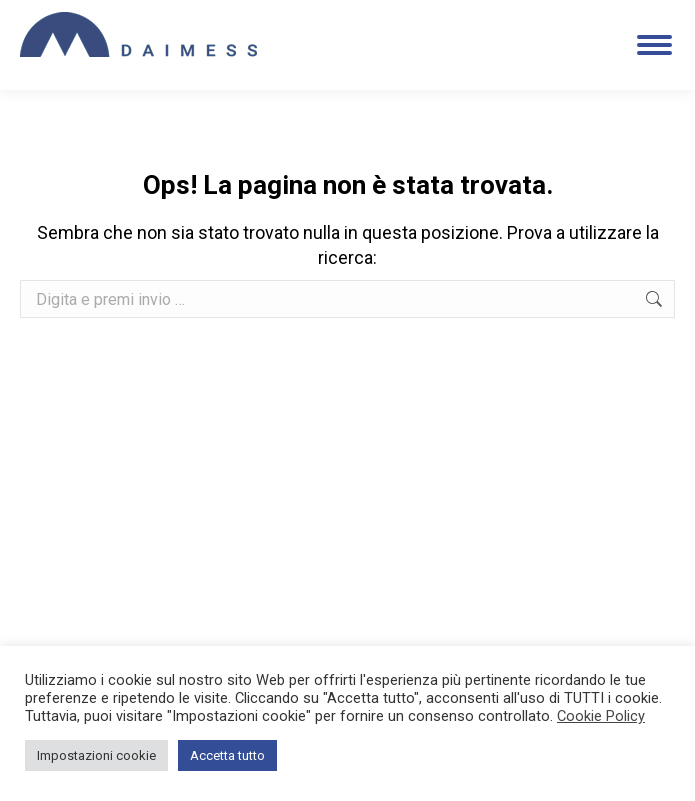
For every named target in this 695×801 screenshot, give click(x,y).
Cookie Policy (601, 716)
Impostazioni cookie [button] (96, 755)
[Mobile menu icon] (654, 45)
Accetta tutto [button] (227, 755)
